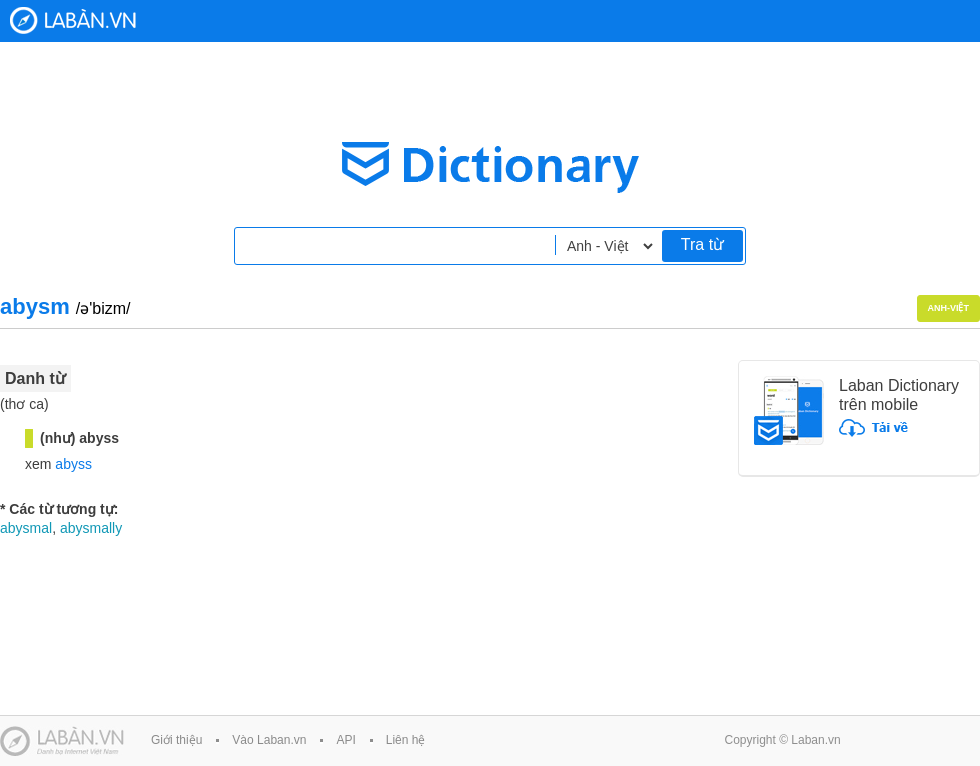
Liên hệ (406, 740)
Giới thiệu (176, 740)
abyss (73, 464)
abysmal (26, 528)
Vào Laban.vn (269, 740)
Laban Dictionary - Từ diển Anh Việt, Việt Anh (73, 20)
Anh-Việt (949, 308)
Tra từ (702, 244)
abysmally (91, 528)
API (345, 740)
